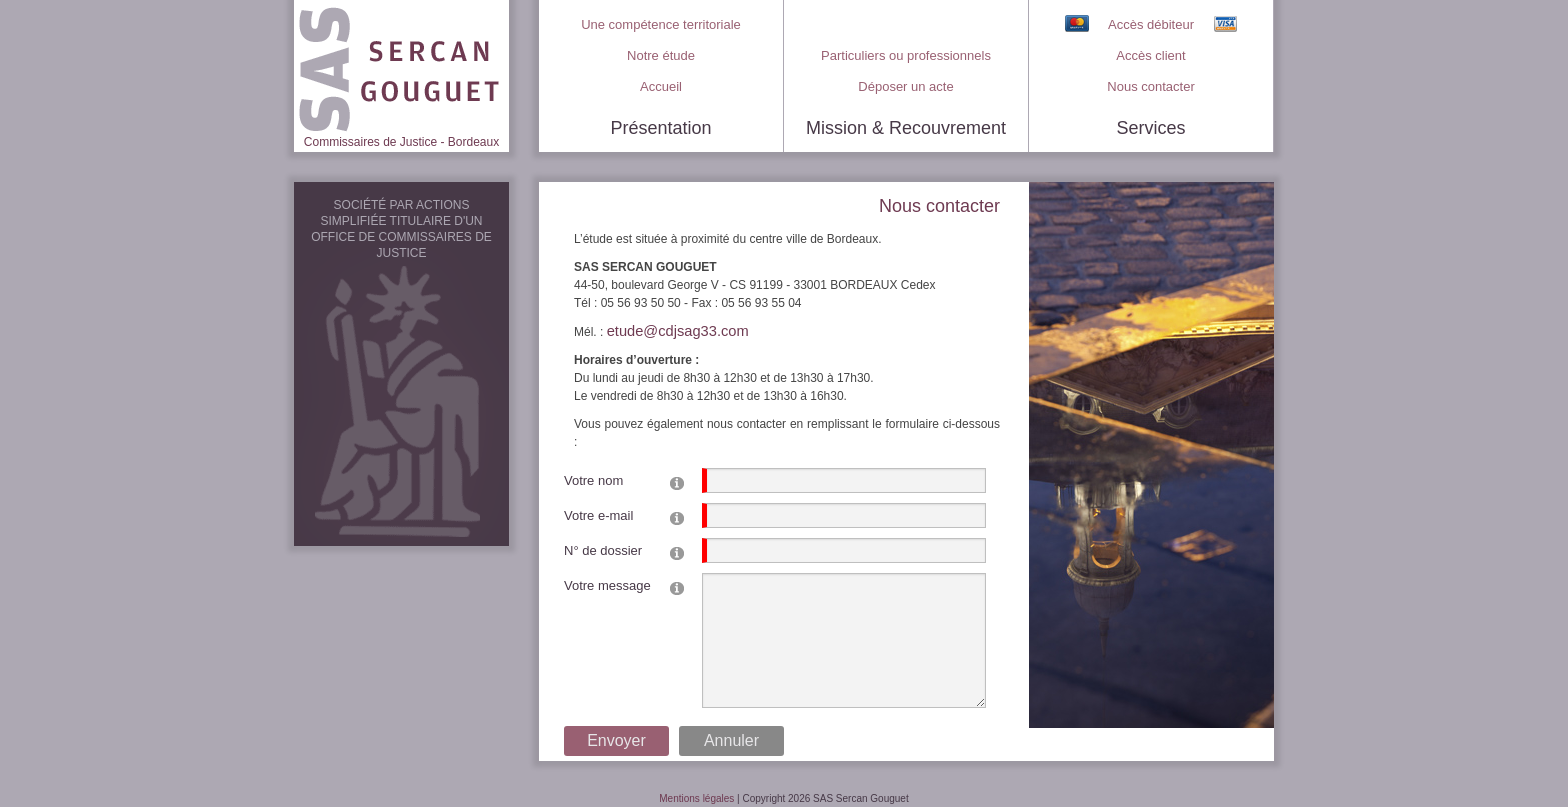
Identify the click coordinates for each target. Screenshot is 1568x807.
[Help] (677, 482)
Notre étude (661, 55)
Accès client (1150, 55)
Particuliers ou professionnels (906, 55)
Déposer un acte (905, 86)
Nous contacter (1150, 86)
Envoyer (616, 740)
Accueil (661, 86)
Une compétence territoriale (661, 24)
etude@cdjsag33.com (678, 331)
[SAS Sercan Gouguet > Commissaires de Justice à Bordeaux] (401, 66)
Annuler (731, 740)
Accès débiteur (1151, 24)
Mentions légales (696, 798)
